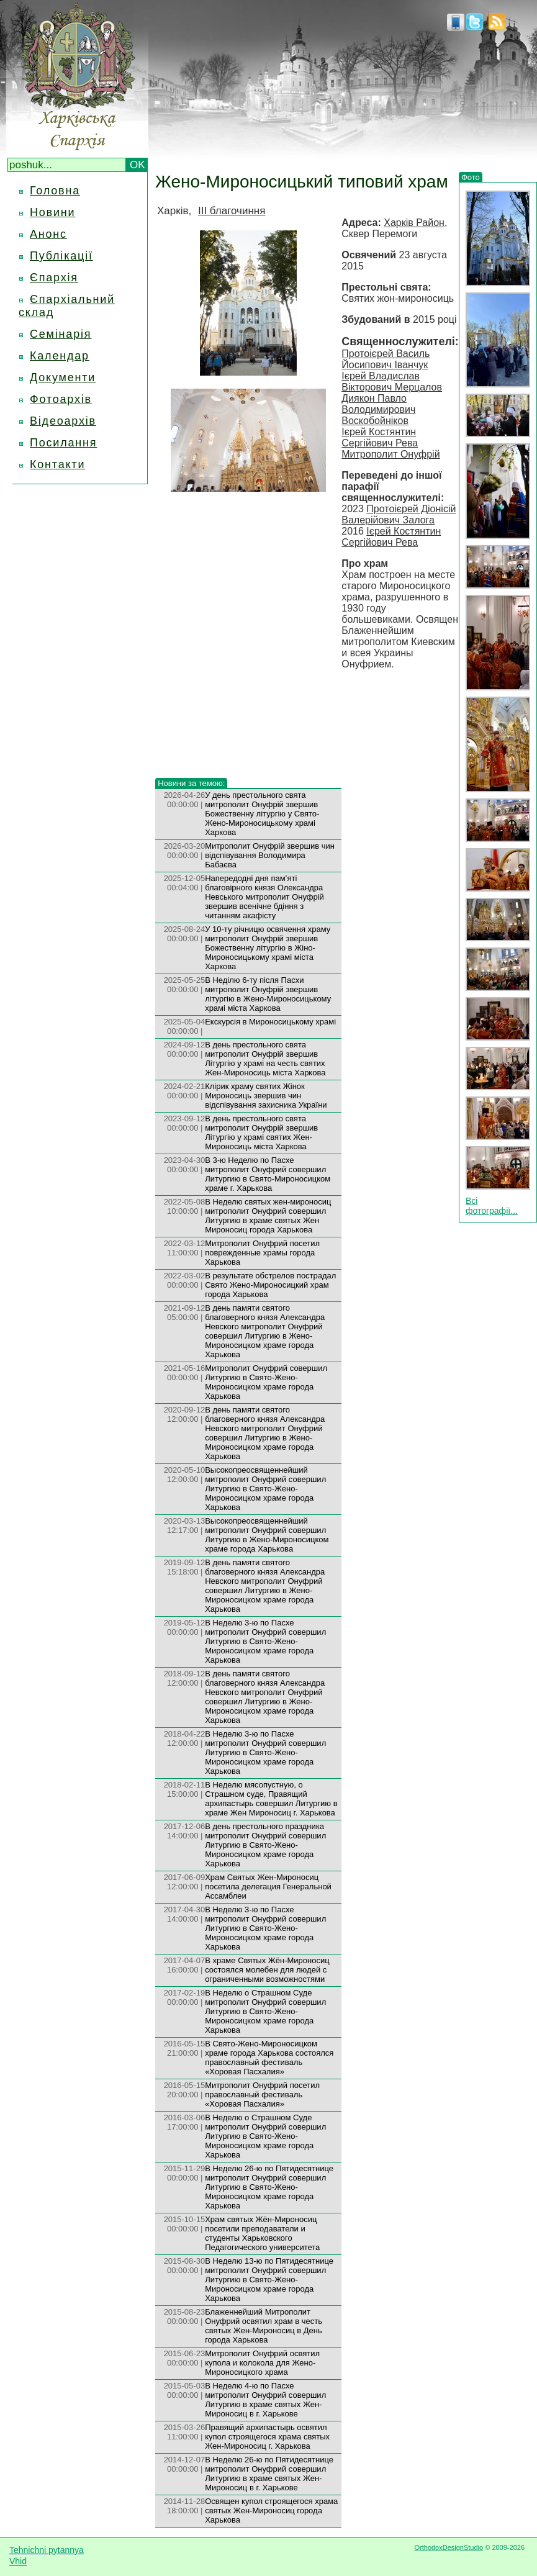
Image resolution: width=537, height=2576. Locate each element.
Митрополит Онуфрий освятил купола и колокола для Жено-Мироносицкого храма (262, 2363)
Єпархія (54, 277)
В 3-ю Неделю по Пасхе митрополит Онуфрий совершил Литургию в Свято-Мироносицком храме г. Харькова (267, 1174)
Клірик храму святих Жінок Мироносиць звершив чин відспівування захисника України (266, 1095)
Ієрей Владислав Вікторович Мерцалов (391, 381)
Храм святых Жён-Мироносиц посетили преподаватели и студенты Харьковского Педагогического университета (262, 2233)
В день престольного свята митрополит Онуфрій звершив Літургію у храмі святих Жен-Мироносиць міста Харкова (261, 1132)
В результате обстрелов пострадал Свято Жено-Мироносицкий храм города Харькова (270, 1285)
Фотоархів (61, 399)
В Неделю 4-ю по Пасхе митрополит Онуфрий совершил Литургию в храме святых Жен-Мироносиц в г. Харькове (265, 2399)
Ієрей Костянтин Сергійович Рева (379, 437)
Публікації (61, 256)
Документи (63, 377)
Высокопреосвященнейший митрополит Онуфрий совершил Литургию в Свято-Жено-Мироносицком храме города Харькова (265, 1488)
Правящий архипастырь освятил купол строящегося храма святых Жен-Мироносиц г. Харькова (267, 2437)
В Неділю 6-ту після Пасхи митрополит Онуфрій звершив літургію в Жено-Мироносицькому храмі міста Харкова (268, 994)
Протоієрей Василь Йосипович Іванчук (385, 359)
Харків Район (414, 222)
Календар (59, 356)
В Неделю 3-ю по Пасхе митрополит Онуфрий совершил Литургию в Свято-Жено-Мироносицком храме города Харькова (265, 1641)
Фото (470, 177)
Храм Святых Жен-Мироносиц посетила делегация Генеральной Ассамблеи (268, 1886)
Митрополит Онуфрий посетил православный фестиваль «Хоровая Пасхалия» (262, 2094)
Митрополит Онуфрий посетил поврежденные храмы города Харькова (262, 1253)
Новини (52, 212)
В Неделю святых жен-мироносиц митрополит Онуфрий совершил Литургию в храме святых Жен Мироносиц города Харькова (268, 1215)
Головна (55, 190)
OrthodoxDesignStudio (448, 2547)
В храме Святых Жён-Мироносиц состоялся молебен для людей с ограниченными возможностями (267, 1970)
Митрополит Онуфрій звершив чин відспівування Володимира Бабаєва (270, 855)
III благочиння (231, 211)
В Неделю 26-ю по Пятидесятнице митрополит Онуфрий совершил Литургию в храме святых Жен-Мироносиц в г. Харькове (269, 2473)
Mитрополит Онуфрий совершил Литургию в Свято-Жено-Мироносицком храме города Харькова (266, 1382)
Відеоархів (63, 421)
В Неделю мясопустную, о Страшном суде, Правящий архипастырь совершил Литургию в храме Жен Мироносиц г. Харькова (271, 1798)
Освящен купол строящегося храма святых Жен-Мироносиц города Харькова (271, 2510)
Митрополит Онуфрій (390, 454)
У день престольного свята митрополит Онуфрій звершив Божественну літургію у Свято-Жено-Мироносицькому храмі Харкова (262, 813)
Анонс (48, 234)
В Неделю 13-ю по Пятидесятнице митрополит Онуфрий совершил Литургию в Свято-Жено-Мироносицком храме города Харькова (269, 2279)
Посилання (63, 442)
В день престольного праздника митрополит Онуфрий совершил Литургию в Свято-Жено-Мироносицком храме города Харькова (265, 1845)
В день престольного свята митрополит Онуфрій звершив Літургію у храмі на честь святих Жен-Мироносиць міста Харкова (265, 1058)
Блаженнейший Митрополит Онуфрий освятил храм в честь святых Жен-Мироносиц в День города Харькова (263, 2325)
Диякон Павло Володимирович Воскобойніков (378, 409)
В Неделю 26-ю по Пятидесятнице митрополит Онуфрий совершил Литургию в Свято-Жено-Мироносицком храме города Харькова (269, 2187)
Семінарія (60, 334)
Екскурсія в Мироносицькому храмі (270, 1021)
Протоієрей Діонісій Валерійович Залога (398, 514)
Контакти (57, 464)
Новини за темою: (191, 783)
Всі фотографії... (492, 1206)
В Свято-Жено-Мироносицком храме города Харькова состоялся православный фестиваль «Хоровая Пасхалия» (269, 2057)
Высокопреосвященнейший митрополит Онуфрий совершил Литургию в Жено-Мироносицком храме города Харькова (266, 1534)
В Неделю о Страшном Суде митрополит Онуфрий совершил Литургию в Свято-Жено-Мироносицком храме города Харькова (265, 2011)
